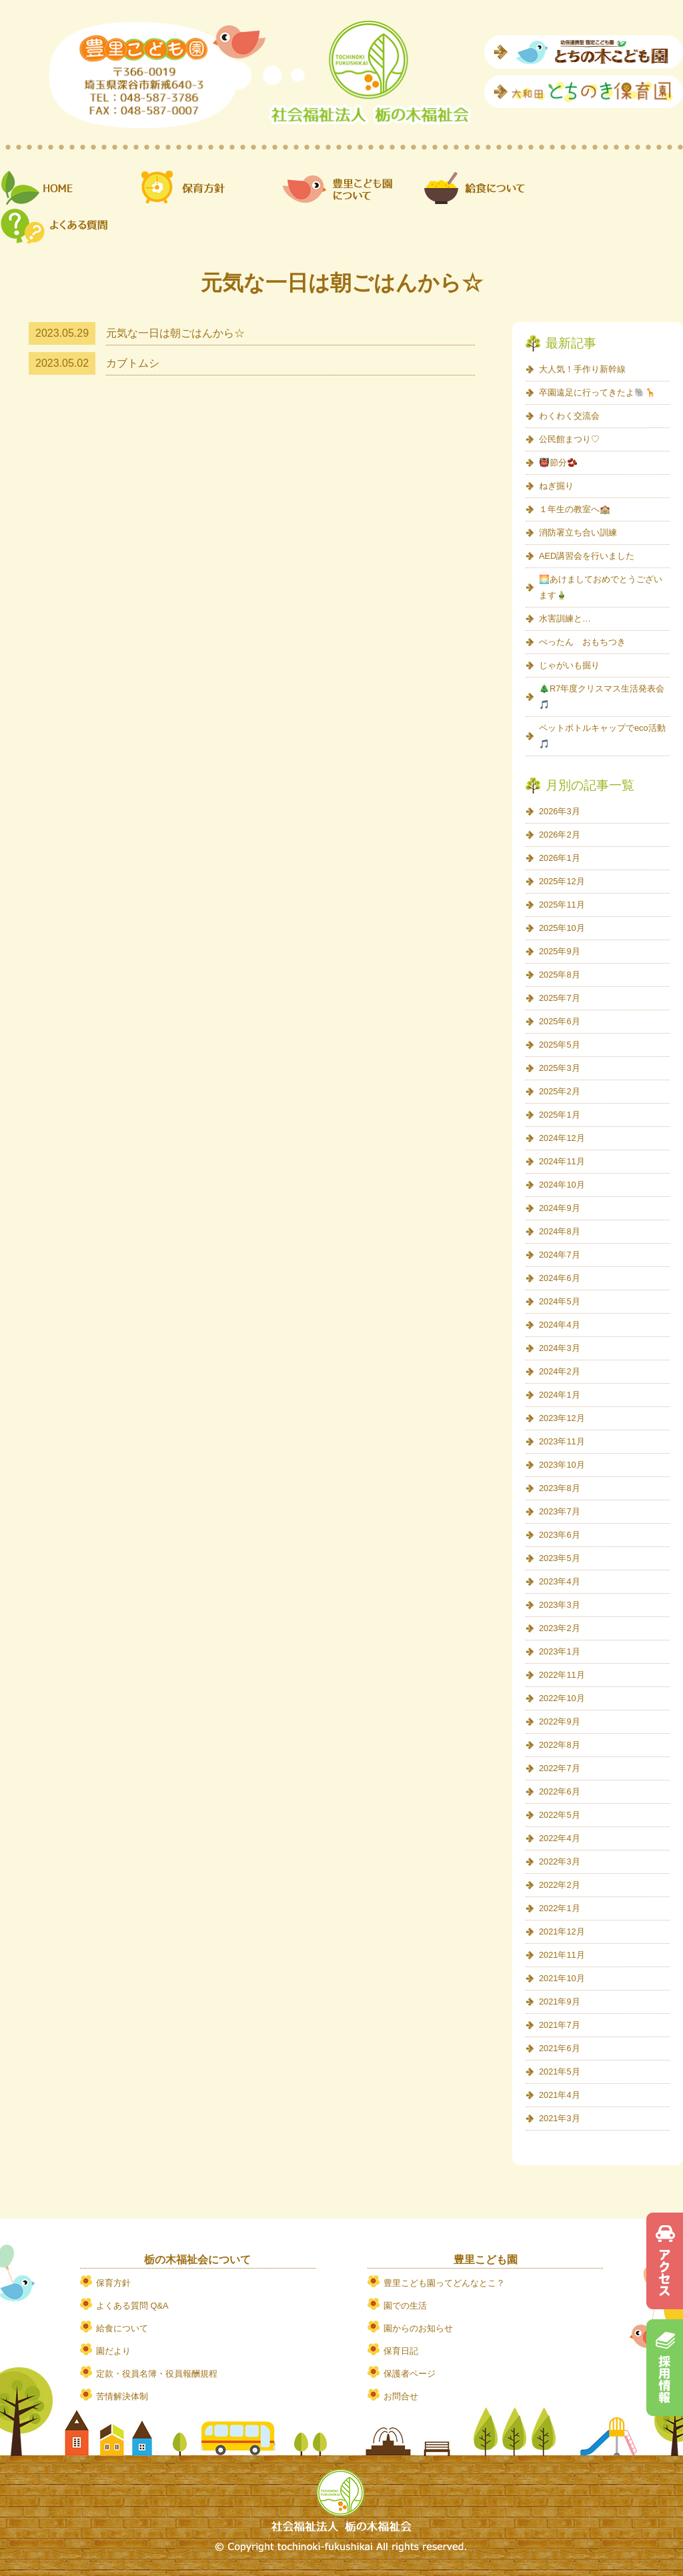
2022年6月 (559, 1791)
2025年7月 (559, 998)
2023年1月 (559, 1651)
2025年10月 (562, 928)
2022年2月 (559, 1885)
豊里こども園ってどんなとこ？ (444, 2283)
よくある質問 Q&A (132, 2306)
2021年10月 (562, 1978)
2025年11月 (562, 905)
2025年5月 (559, 1045)
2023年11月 (562, 1441)
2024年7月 (559, 1255)
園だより (113, 2351)
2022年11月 (562, 1675)
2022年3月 (559, 1861)
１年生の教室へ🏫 (574, 509)
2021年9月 (559, 2002)
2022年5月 (559, 1815)
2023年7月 (559, 1511)
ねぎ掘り (556, 486)
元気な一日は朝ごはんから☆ (175, 333)
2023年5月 (559, 1558)
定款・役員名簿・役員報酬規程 (156, 2374)
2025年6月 (559, 1021)
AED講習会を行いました (586, 556)
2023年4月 (559, 1581)
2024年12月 (562, 1138)
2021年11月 (562, 1955)
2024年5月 (559, 1301)
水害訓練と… (565, 618)
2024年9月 (559, 1208)
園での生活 (405, 2306)
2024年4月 (559, 1325)
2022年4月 (559, 1838)
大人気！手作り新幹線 (582, 369)
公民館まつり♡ (569, 439)
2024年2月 (559, 1371)
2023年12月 (562, 1418)
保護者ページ (410, 2374)
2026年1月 (559, 858)
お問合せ (401, 2396)
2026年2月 (559, 835)
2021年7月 (559, 2025)
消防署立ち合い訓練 (578, 532)
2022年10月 (562, 1698)
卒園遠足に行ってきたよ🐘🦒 (597, 392)
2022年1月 (559, 1908)
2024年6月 (559, 1278)
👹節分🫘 (558, 462)
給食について (122, 2328)
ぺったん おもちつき (582, 642)
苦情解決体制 (122, 2396)
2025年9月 (559, 951)
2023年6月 (559, 1535)
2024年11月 (562, 1161)
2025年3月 (559, 1068)
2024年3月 (559, 1348)
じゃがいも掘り (569, 665)
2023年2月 (559, 1628)
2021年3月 (559, 2118)
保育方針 (113, 2283)
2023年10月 (562, 1465)
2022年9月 (559, 1721)
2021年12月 (562, 1931)
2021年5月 (559, 2072)
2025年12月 (562, 881)
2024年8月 (559, 1231)
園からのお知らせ (418, 2328)
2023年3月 (559, 1605)
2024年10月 (562, 1185)
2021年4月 (559, 2095)
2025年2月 (559, 1091)
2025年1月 (559, 1115)
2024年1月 (559, 1395)
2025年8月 (559, 975)
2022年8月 (559, 1745)
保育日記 (401, 2351)
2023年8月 (559, 1488)
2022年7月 (559, 1768)
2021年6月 (559, 2048)
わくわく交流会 (569, 416)
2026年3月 (559, 811)
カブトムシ (132, 363)
